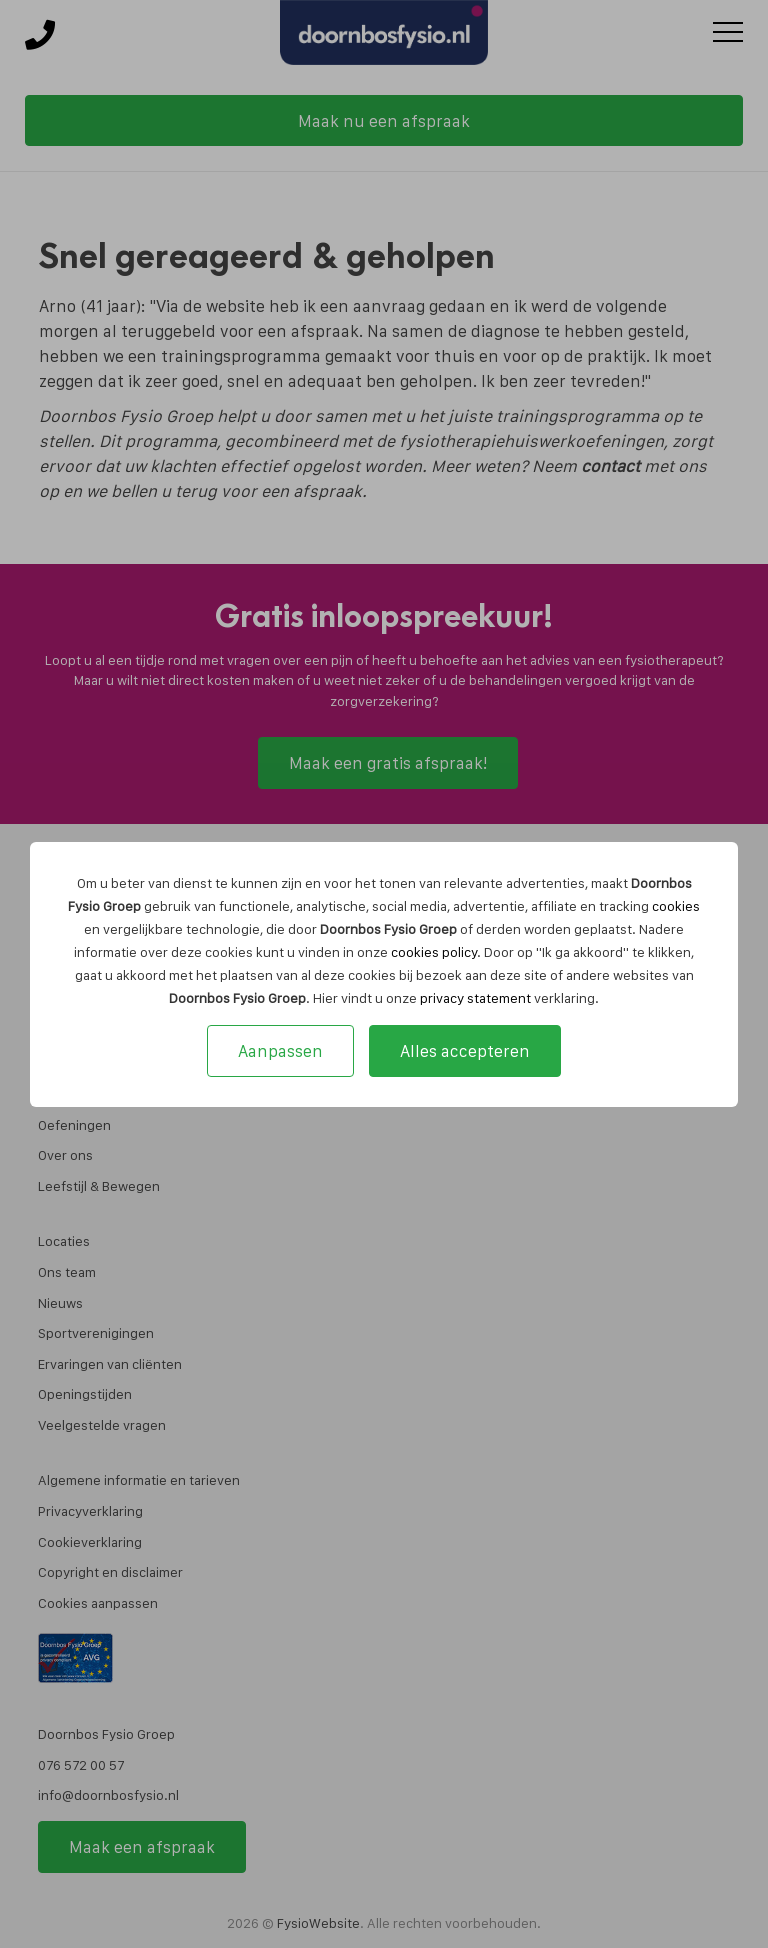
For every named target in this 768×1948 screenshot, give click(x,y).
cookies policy (434, 952)
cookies (676, 906)
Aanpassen (280, 1051)
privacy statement (475, 998)
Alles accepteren (465, 1051)
